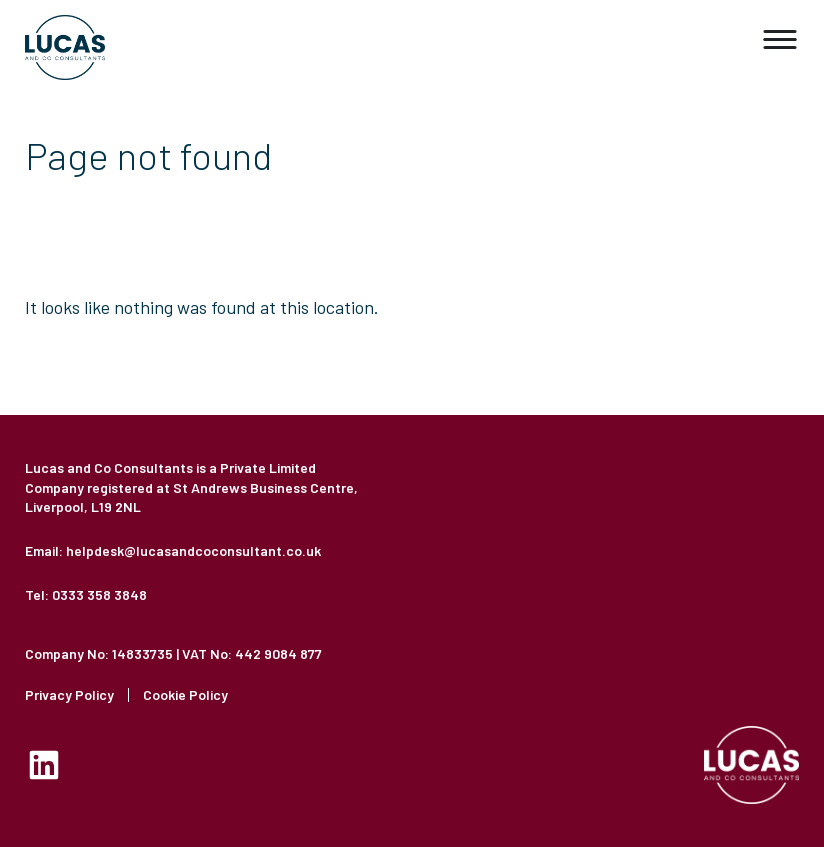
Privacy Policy (69, 695)
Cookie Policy (185, 695)
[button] (781, 40)
